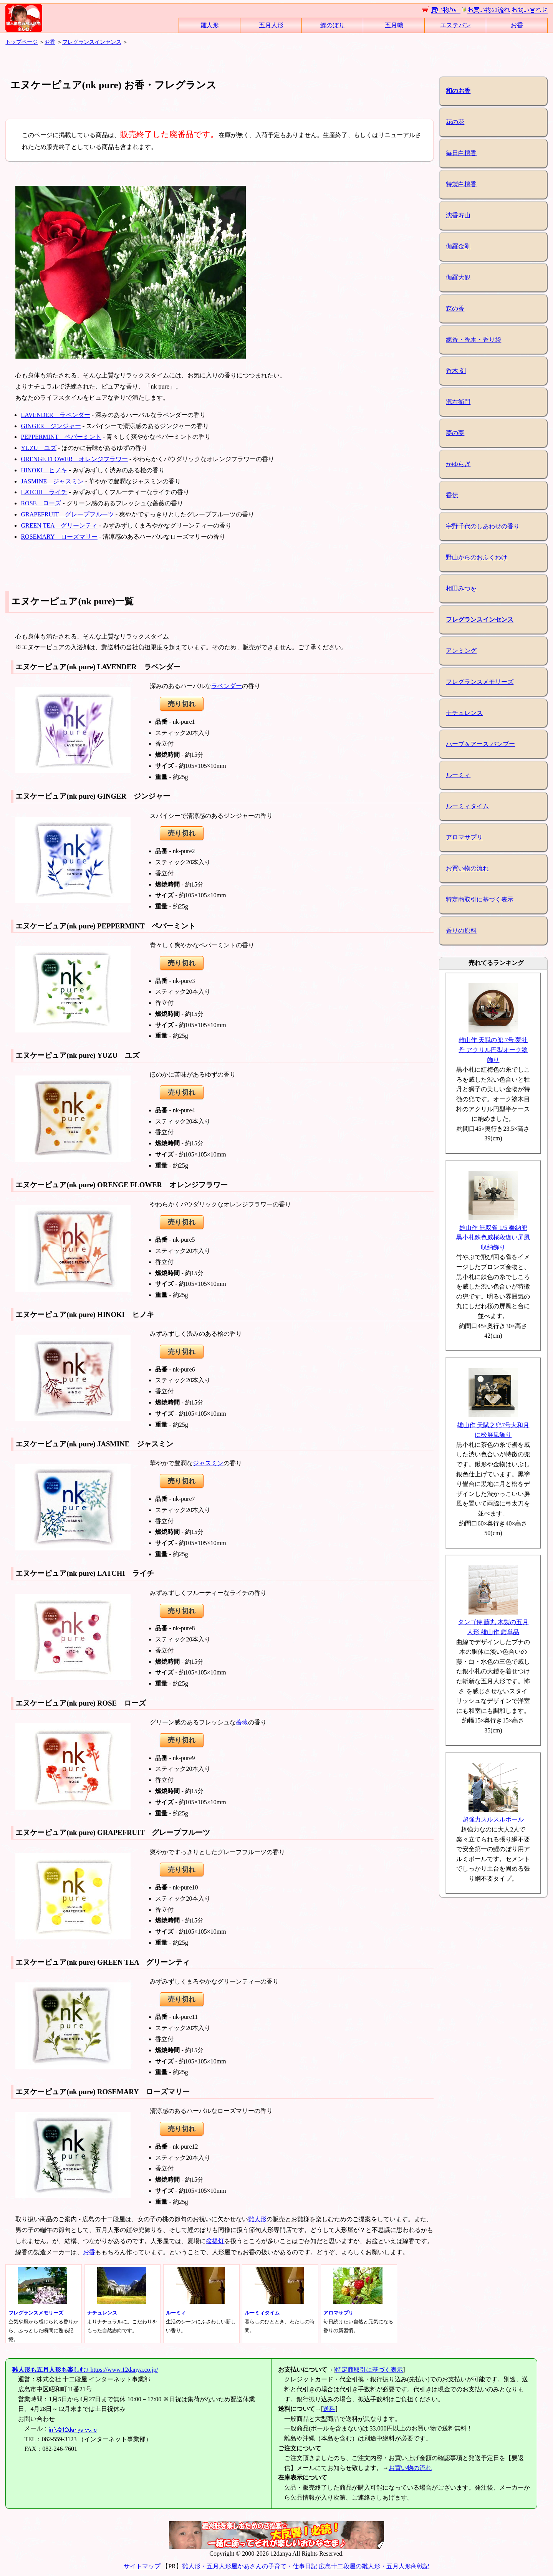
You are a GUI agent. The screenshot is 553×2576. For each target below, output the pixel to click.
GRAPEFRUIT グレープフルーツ (67, 514)
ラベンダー (226, 686)
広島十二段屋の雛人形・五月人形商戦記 (374, 2566)
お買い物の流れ (467, 868)
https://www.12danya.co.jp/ (85, 2369)
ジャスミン (208, 1463)
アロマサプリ (464, 837)
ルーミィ (458, 775)
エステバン (455, 25)
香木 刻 (456, 370)
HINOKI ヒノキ (44, 470)
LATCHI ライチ (44, 492)
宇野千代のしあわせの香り (483, 526)
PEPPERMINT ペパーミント (61, 436)
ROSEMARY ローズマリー (59, 536)
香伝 (452, 495)
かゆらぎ (458, 464)
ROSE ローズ (41, 503)
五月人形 (271, 25)
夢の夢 (455, 433)
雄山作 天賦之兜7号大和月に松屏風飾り (493, 1425)
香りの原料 (461, 930)
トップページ (21, 42)
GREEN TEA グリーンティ (59, 525)
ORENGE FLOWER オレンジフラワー (74, 459)
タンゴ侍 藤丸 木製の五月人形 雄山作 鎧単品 (493, 1622)
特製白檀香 (461, 184)
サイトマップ (142, 2566)
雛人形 (209, 25)
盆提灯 (215, 2241)
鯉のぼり (332, 25)
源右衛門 (458, 402)
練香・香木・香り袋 (473, 339)
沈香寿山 (458, 215)
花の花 (455, 122)
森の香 (455, 308)
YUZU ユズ (38, 448)
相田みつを (461, 588)
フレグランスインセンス (91, 42)
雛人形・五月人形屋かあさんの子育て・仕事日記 (249, 2566)
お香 (517, 25)
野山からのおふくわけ (476, 557)
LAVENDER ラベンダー (55, 415)
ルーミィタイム (467, 806)
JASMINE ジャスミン (52, 481)
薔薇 (242, 1722)
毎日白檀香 (461, 153)
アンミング (461, 650)
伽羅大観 (458, 277)
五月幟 (394, 25)
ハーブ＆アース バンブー (480, 744)
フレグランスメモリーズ (479, 681)
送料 (329, 2409)
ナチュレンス (464, 713)
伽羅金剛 (458, 246)
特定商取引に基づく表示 (479, 899)
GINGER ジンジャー (51, 426)
